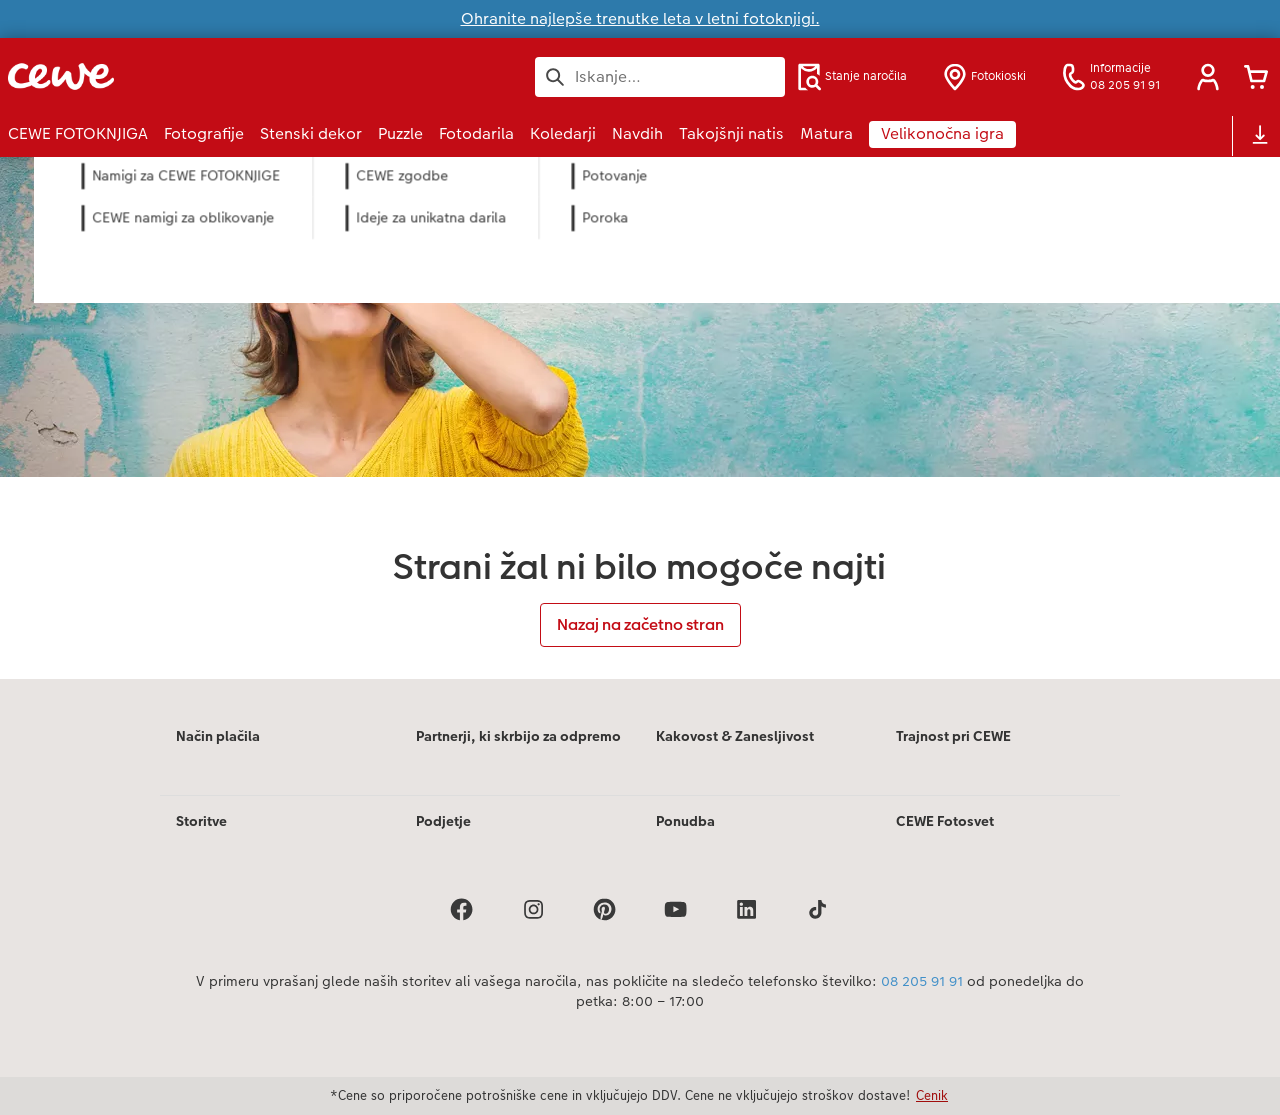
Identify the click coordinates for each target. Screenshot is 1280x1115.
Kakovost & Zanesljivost (735, 736)
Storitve (201, 821)
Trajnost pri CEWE (953, 736)
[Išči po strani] (660, 77)
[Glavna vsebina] (640, 418)
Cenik (932, 1095)
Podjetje (443, 821)
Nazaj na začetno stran (640, 624)
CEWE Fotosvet (945, 821)
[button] (1208, 77)
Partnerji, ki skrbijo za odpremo (518, 736)
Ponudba (685, 821)
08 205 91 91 (922, 981)
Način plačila (218, 736)
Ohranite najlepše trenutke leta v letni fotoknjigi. (640, 18)
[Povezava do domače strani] (204, 76)
